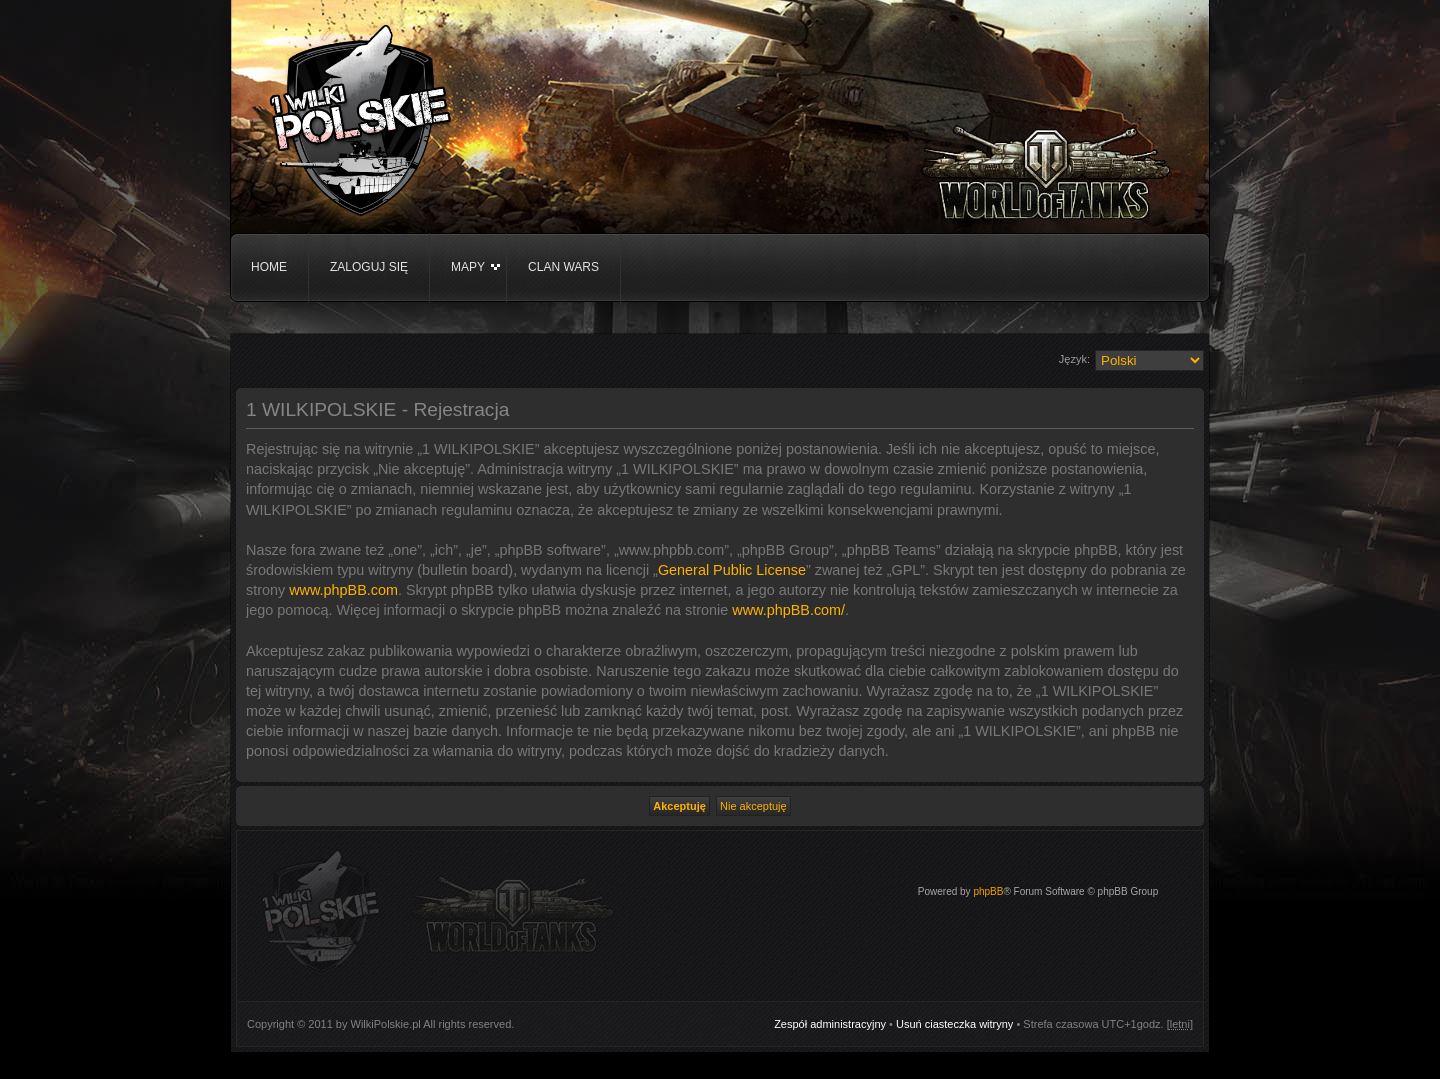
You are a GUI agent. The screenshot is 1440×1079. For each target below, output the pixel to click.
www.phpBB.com (343, 590)
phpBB (988, 891)
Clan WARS (563, 267)
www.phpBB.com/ (788, 610)
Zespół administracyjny (830, 1024)
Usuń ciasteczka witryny (954, 1024)
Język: (1074, 359)
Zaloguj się (369, 267)
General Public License (732, 570)
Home (269, 267)
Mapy (468, 267)
